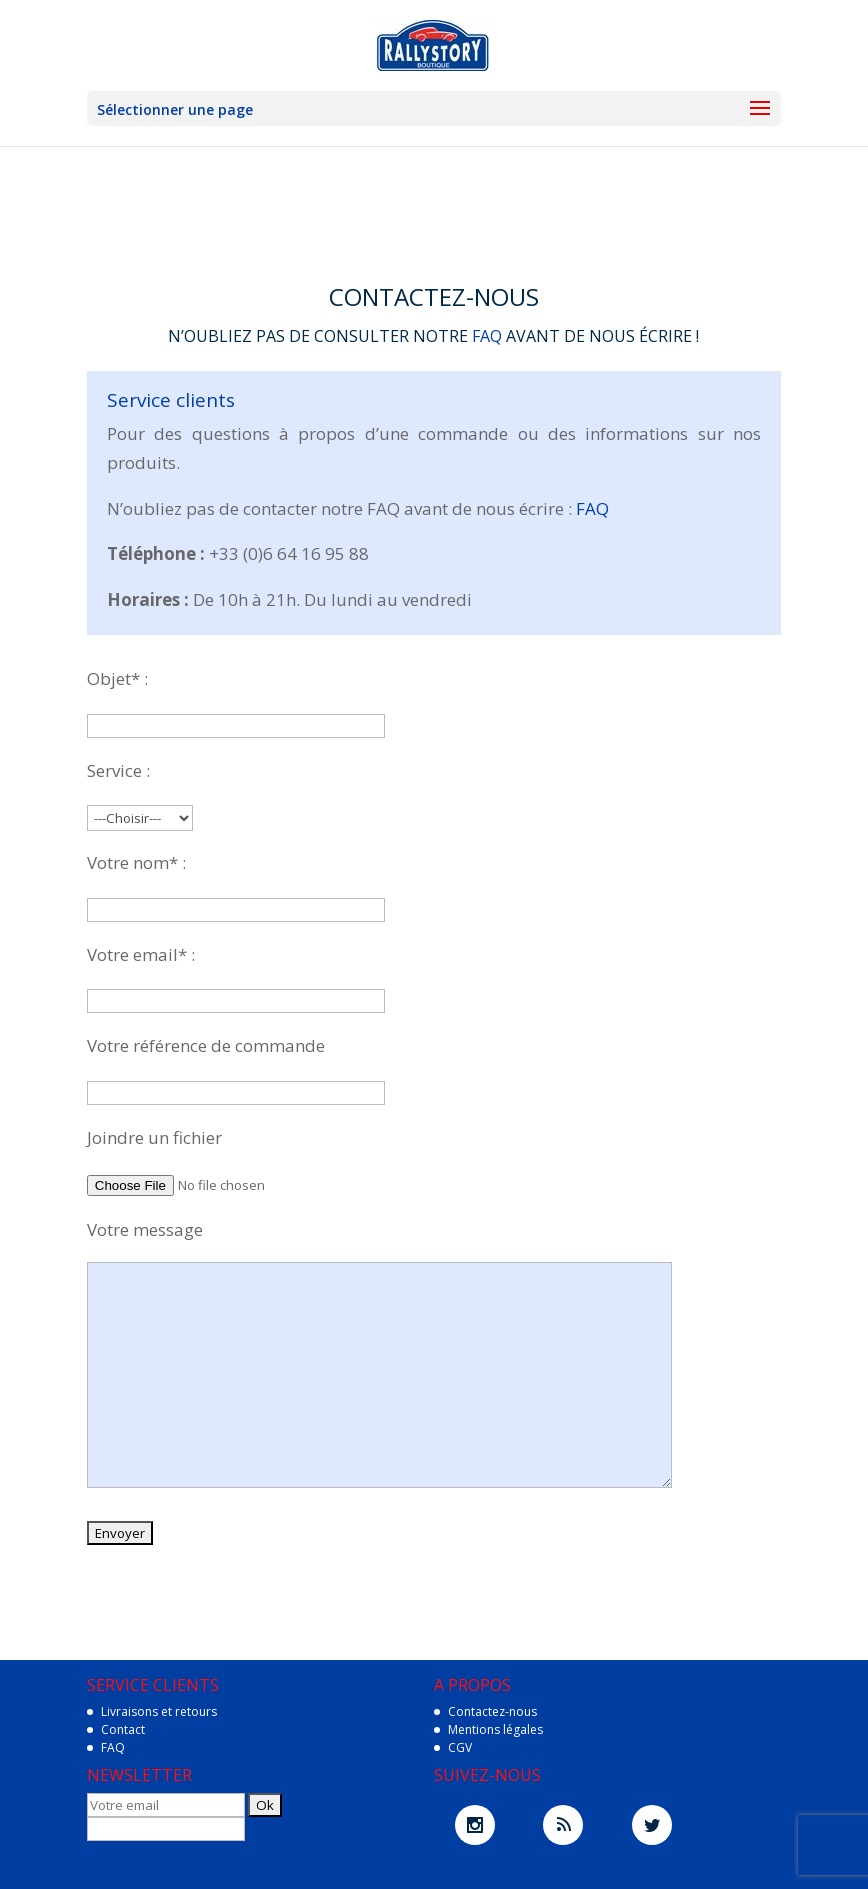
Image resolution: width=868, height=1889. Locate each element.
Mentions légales (495, 1729)
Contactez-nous (492, 1711)
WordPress (552, 1868)
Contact (123, 1729)
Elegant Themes (388, 1868)
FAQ (487, 336)
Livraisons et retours (159, 1711)
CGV (460, 1747)
